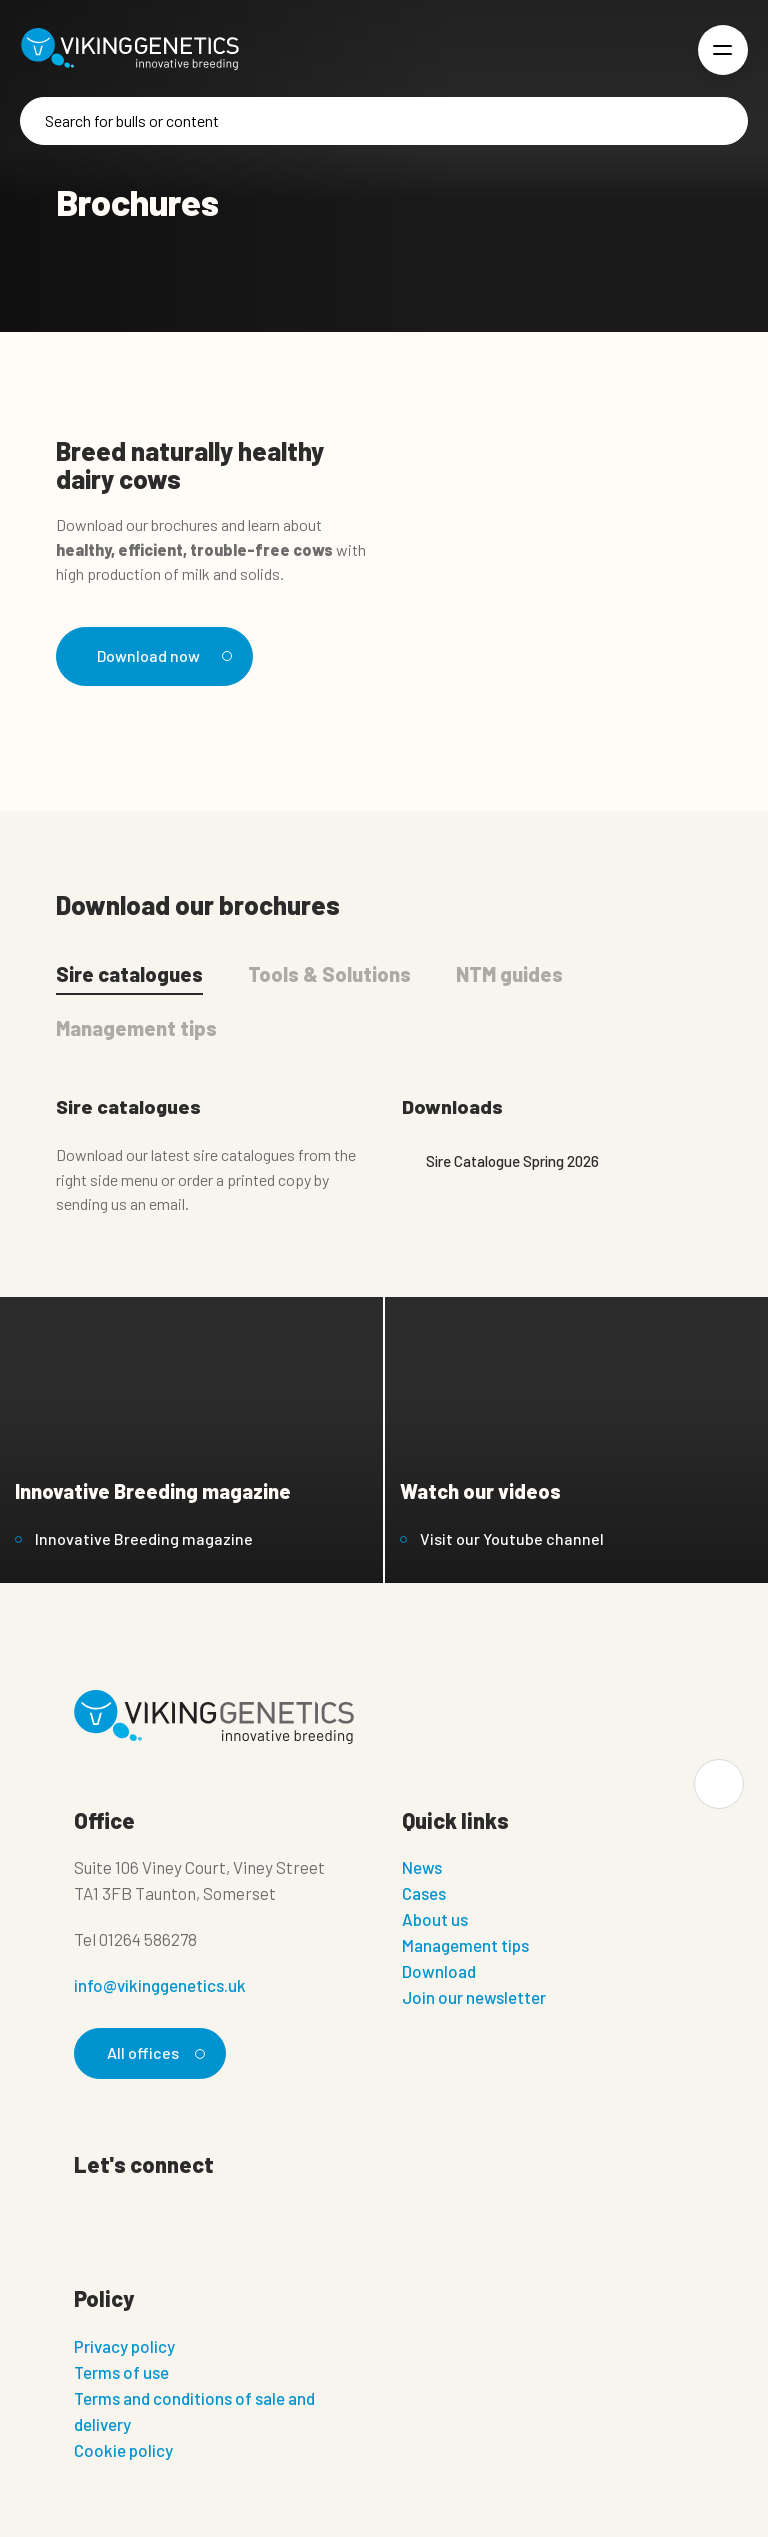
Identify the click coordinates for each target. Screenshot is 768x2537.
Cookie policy (123, 2450)
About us (435, 1919)
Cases (424, 1893)
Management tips (465, 1945)
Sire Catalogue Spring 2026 (500, 1161)
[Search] (384, 121)
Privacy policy (124, 2346)
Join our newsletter (474, 1997)
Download (439, 1971)
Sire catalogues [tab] (129, 974)
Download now (161, 655)
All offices (153, 2052)
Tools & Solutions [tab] (329, 974)
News (422, 1867)
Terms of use (121, 2372)
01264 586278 (148, 1939)
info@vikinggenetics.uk (160, 1985)
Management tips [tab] (136, 1028)
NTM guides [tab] (509, 974)
